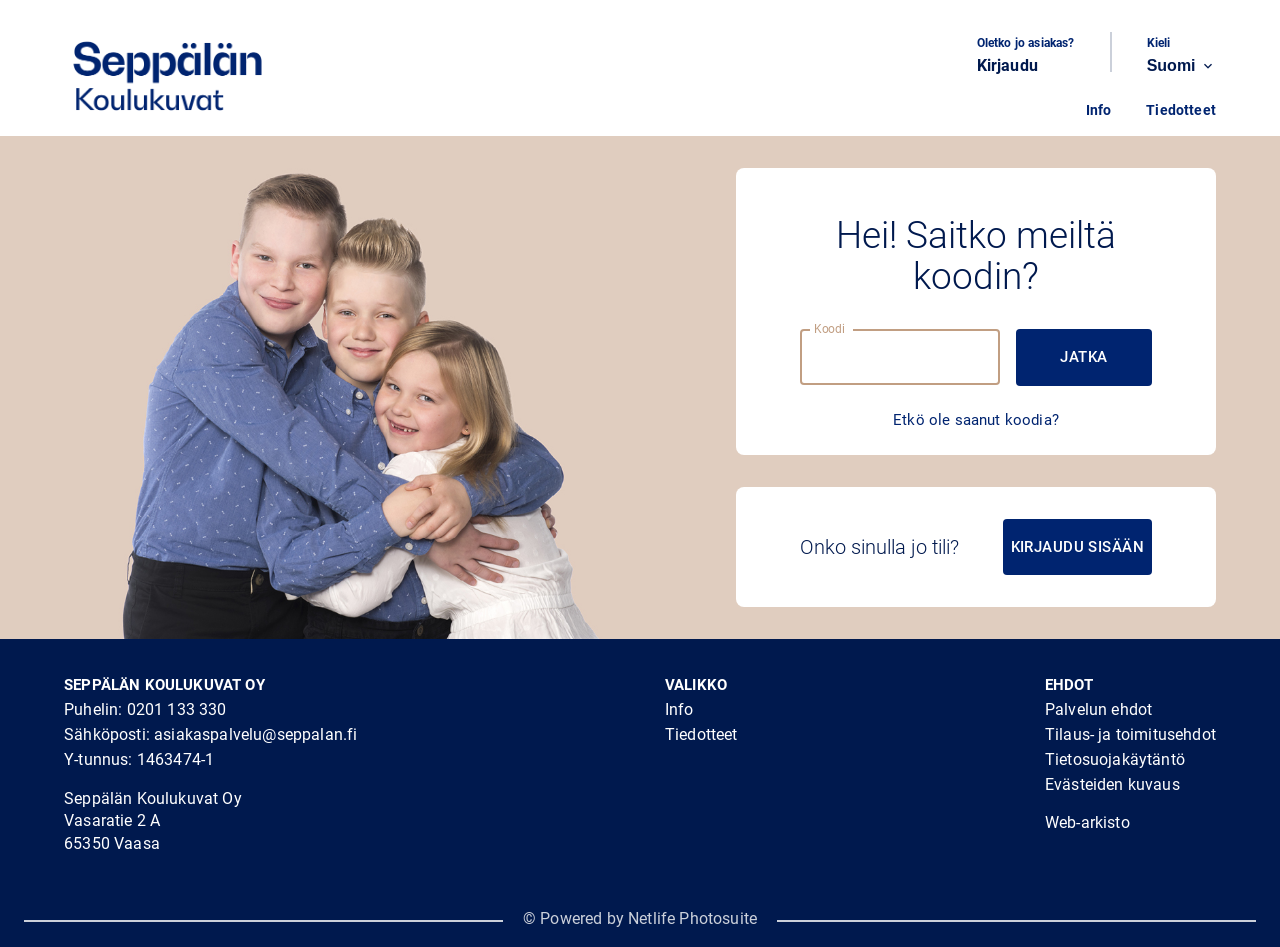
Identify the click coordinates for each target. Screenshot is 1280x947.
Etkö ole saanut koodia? (976, 420)
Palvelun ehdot (1098, 709)
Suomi (1181, 66)
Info (1099, 110)
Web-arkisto (1087, 822)
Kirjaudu (1007, 65)
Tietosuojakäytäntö (1115, 759)
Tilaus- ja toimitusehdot (1130, 734)
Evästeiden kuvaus (1112, 784)
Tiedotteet (1181, 110)
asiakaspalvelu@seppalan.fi (255, 734)
